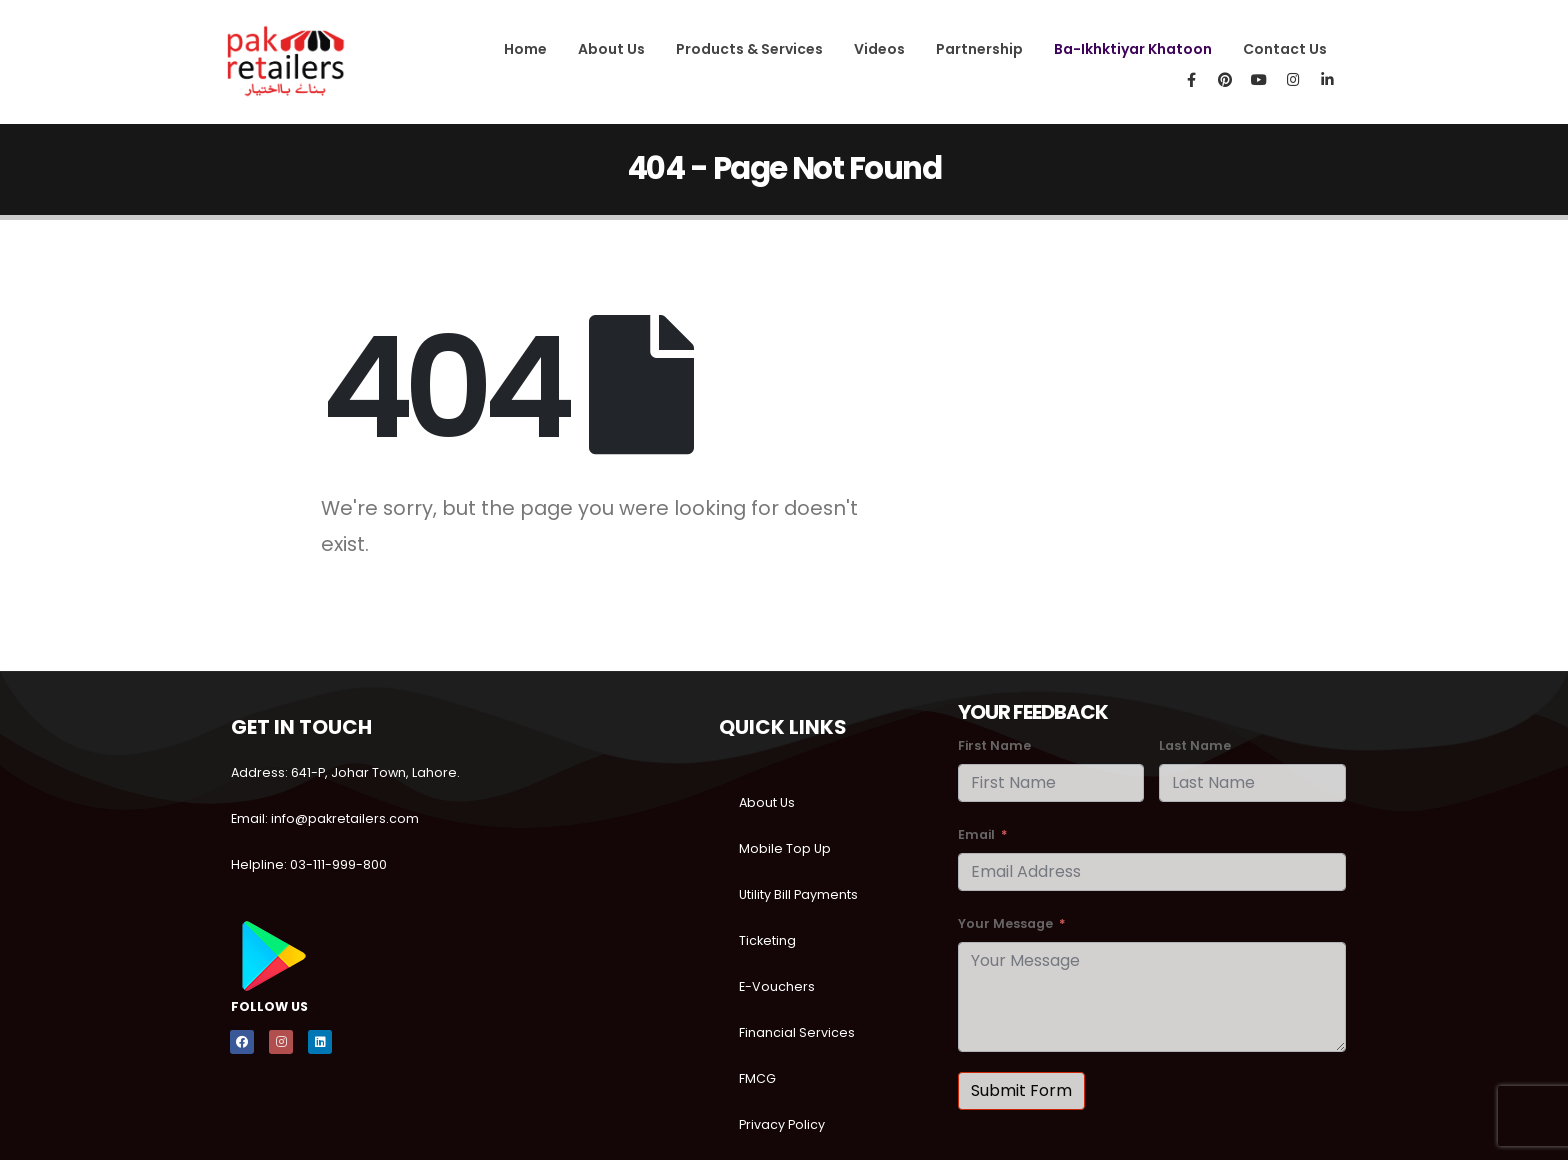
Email (976, 834)
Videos (879, 49)
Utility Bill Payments (798, 894)
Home (525, 49)
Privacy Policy (782, 1124)
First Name (994, 745)
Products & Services (749, 49)
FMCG (757, 1078)
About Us (611, 49)
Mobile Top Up (785, 848)
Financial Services (797, 1032)
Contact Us (1285, 49)
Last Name (1195, 745)
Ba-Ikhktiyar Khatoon (1133, 49)
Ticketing (767, 940)
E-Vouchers (777, 986)
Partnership (979, 49)
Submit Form (1021, 1090)
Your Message (1005, 923)
